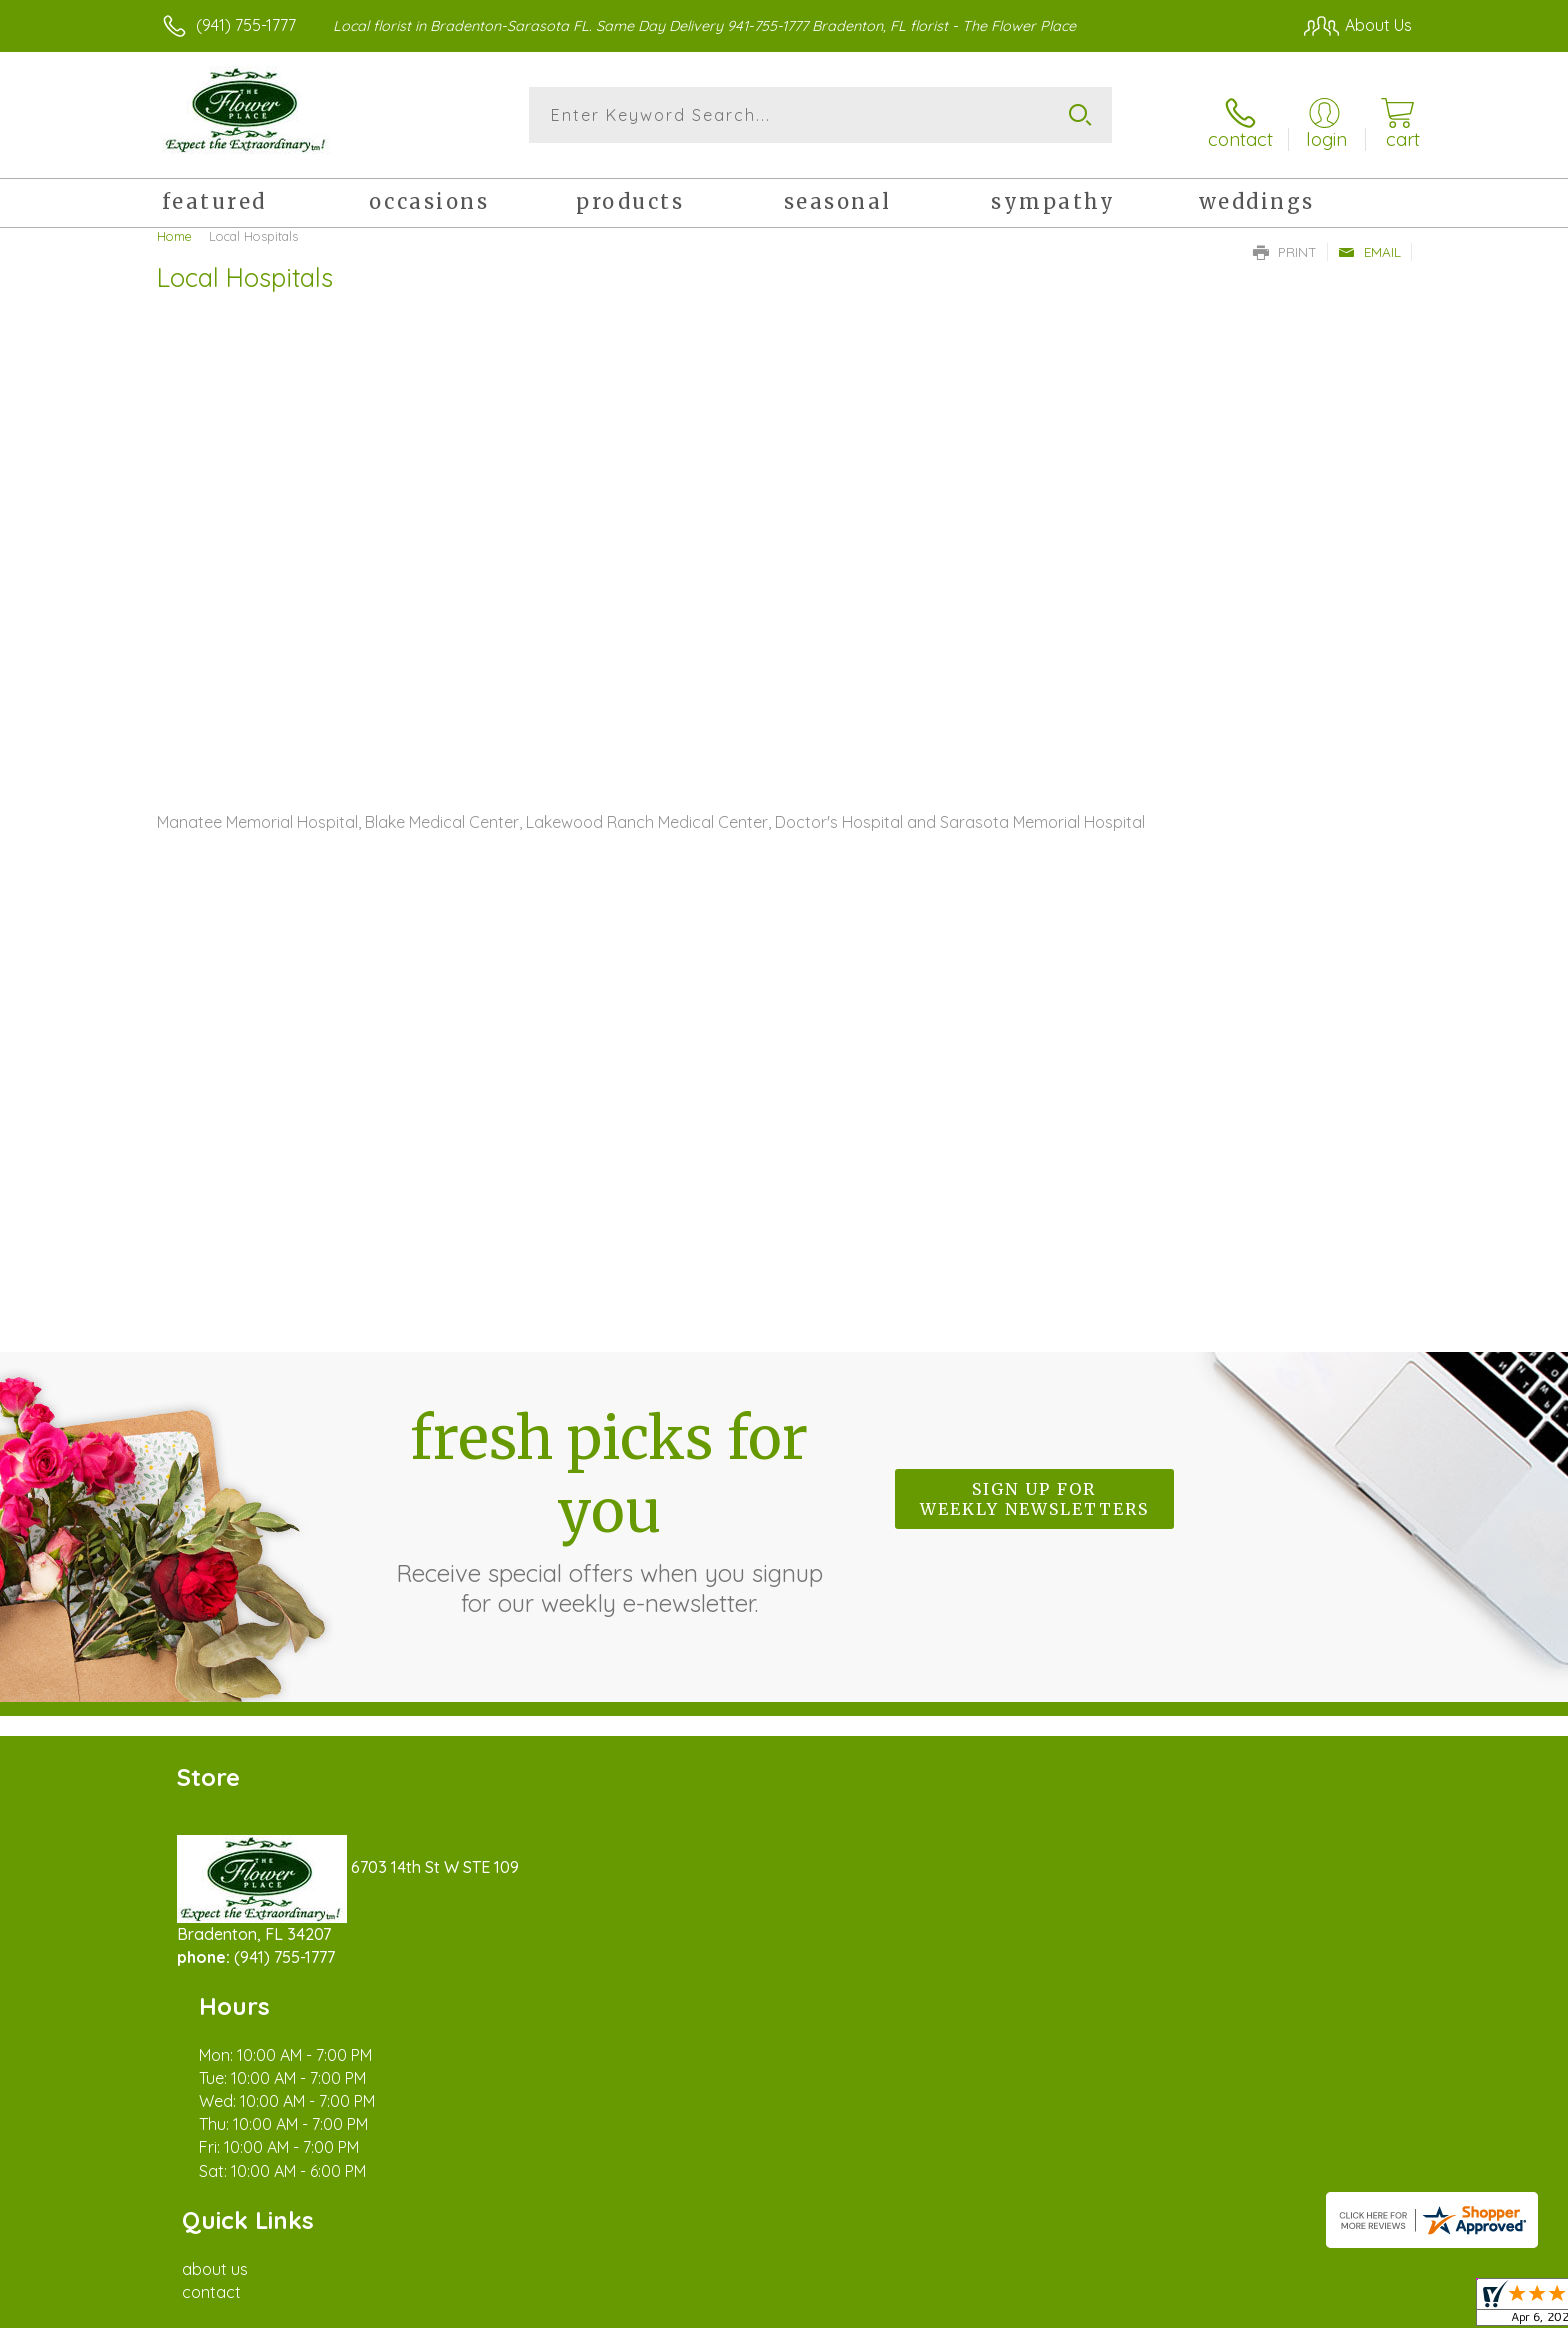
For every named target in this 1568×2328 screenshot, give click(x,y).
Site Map (1358, 2307)
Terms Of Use (974, 2307)
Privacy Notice (1092, 2307)
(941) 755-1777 (246, 25)
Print (1285, 241)
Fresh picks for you (609, 1500)
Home (174, 225)
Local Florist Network (1235, 2307)
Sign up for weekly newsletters (1034, 1488)
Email (1369, 241)
